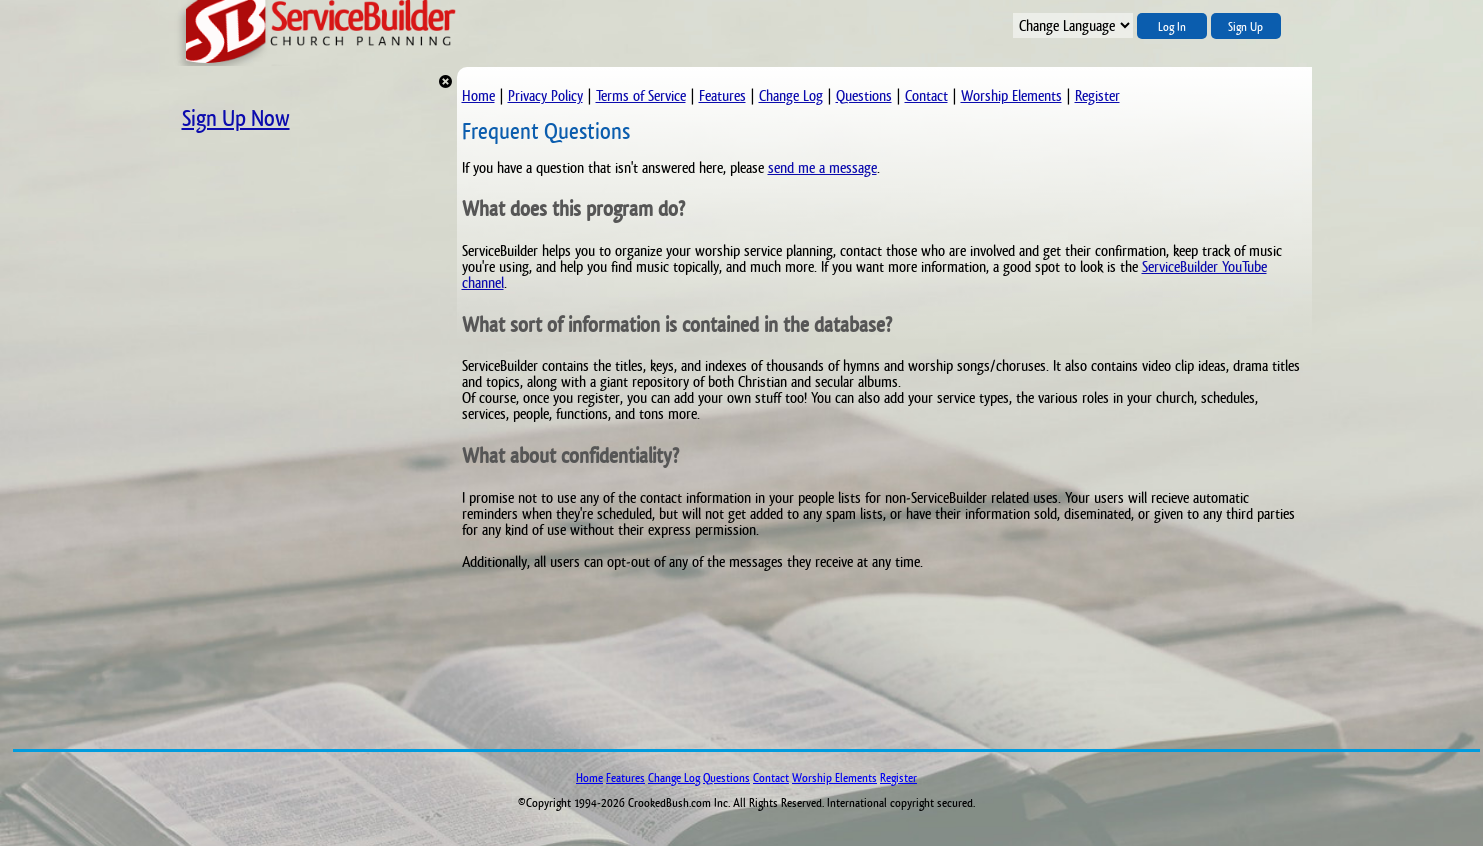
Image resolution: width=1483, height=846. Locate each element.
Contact (926, 95)
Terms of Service (641, 95)
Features (722, 95)
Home (478, 95)
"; (1073, 25)
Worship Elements (1011, 95)
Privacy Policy (545, 95)
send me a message (822, 167)
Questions (864, 95)
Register (1097, 95)
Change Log (791, 95)
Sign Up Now (236, 118)
